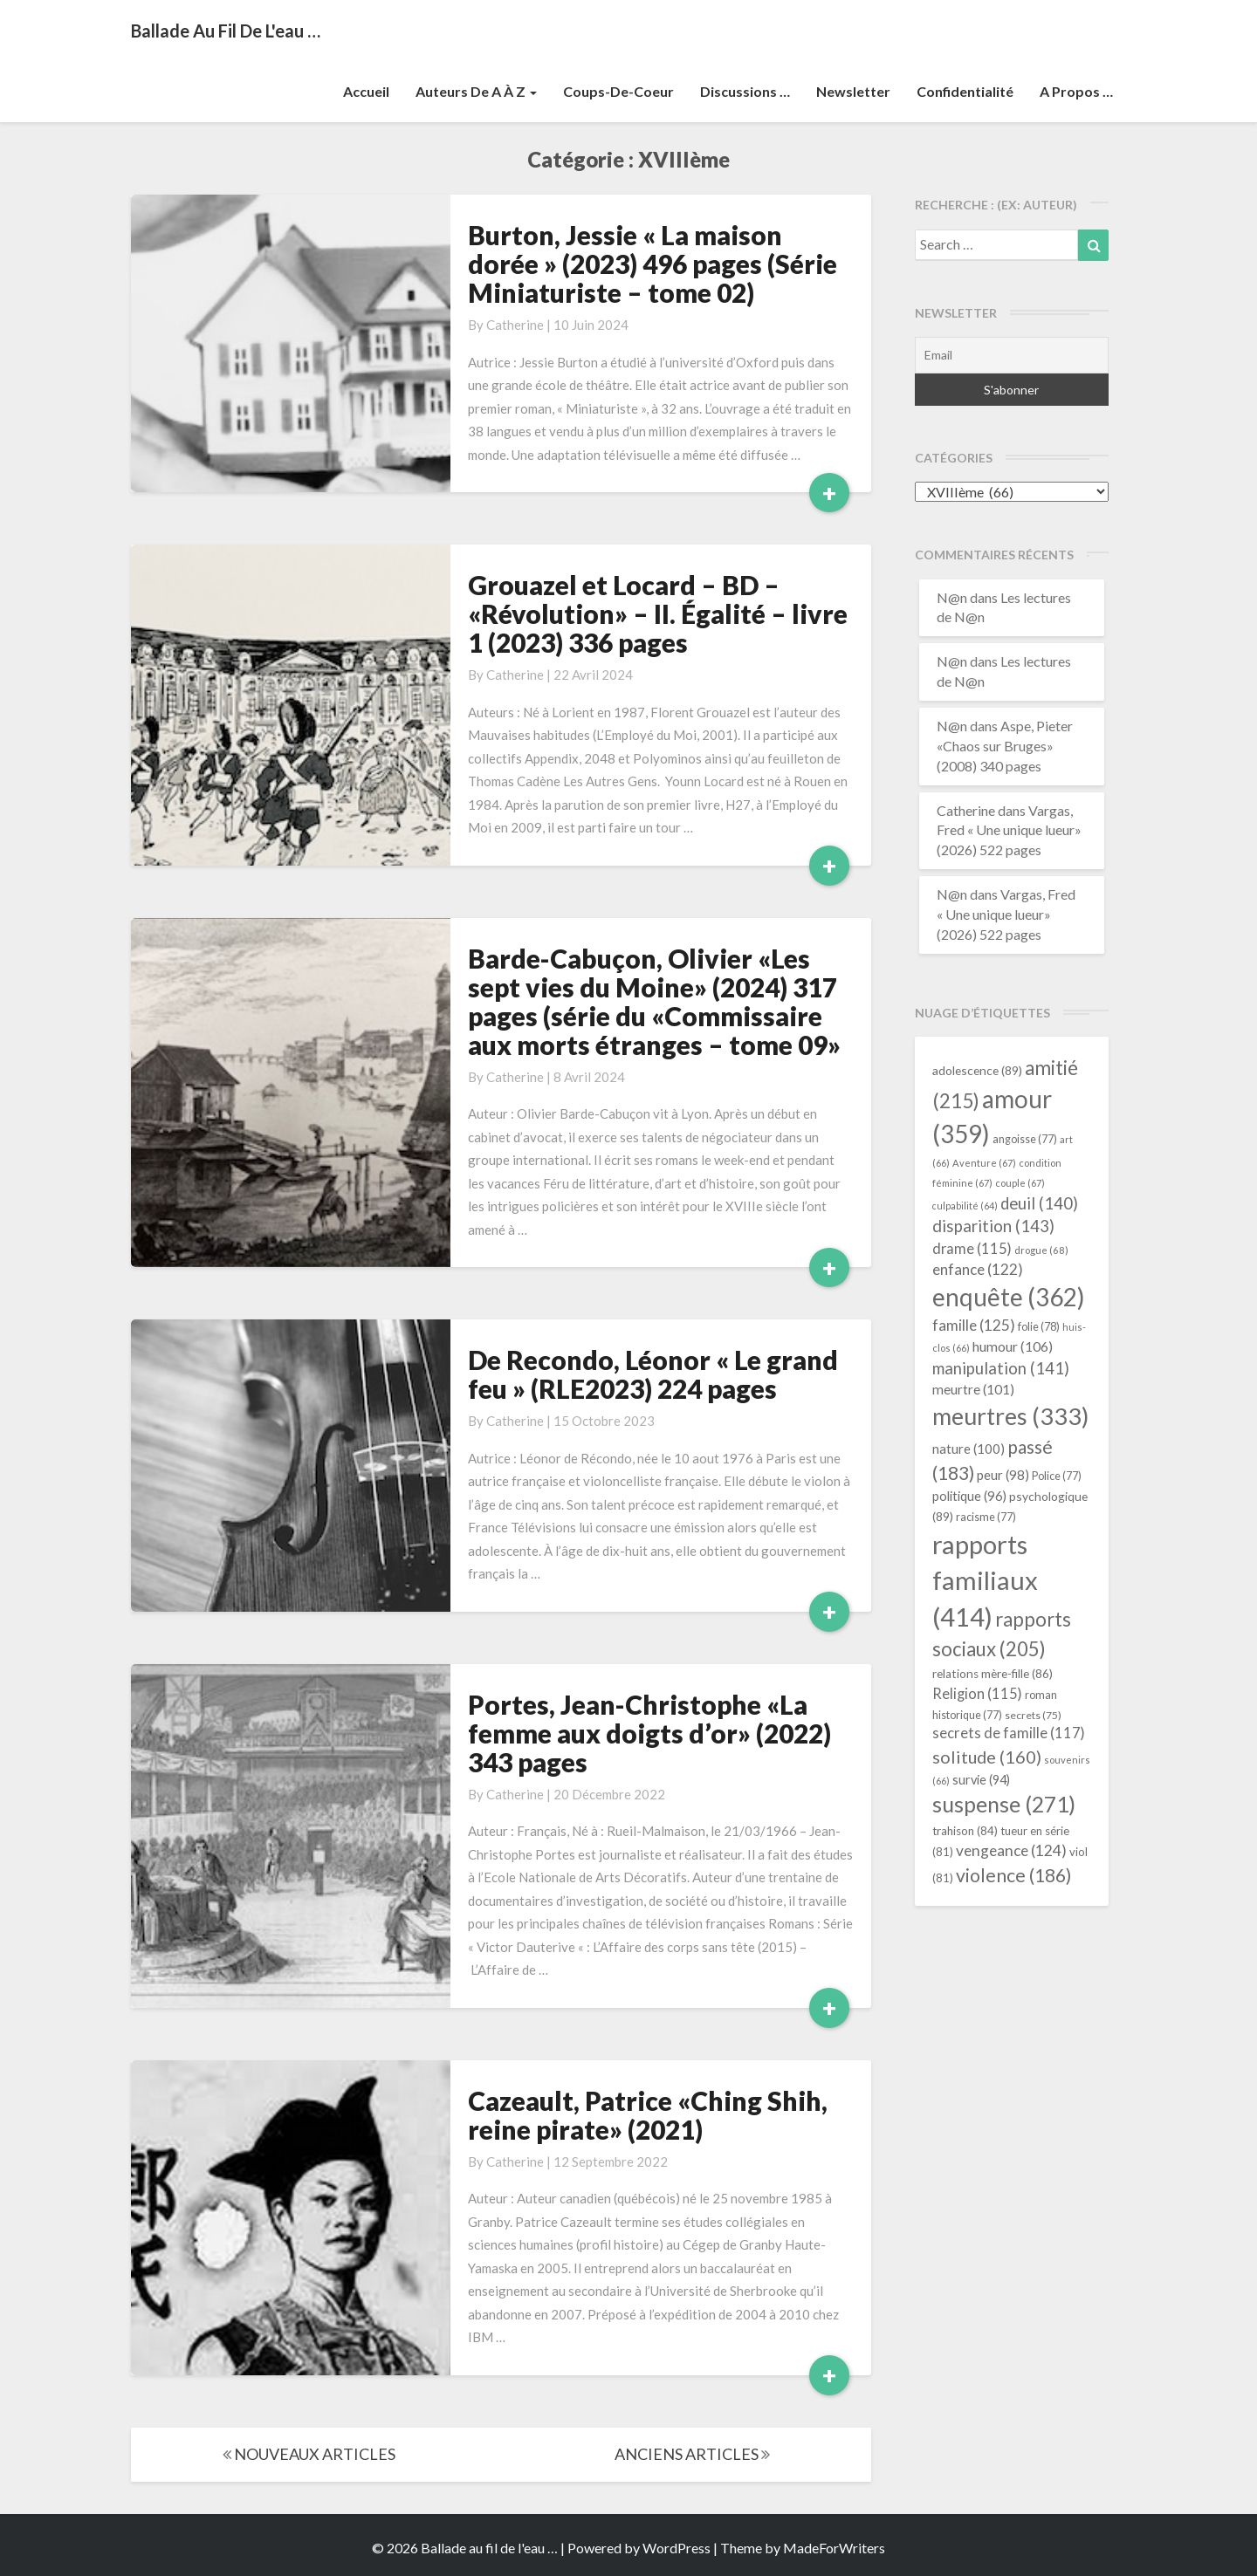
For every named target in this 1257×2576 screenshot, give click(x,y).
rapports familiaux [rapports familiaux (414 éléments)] (985, 1581)
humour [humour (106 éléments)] (1012, 1346)
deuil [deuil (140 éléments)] (1039, 1203)
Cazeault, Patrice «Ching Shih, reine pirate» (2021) (648, 2115)
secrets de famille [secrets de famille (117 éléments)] (1008, 1733)
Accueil (366, 91)
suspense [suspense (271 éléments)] (1003, 1804)
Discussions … (745, 91)
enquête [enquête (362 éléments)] (1008, 1297)
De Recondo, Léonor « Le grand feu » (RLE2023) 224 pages (653, 1374)
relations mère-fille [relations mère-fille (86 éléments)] (992, 1674)
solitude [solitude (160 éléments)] (986, 1756)
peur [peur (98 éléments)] (1003, 1475)
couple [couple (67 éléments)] (1020, 1183)
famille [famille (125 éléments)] (973, 1325)
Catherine (515, 324)
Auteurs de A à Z (476, 91)
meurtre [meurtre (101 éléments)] (973, 1389)
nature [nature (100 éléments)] (968, 1448)
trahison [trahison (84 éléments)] (965, 1831)
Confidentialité (965, 91)
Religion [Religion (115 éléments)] (977, 1693)
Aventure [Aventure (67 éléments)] (984, 1162)
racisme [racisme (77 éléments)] (986, 1517)
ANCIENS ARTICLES (692, 2453)
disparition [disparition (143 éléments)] (993, 1226)
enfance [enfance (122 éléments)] (977, 1269)
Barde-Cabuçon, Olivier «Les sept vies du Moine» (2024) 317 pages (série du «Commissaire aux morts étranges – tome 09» (654, 1001)
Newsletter (853, 91)
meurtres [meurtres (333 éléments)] (1010, 1415)
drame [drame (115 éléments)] (972, 1248)
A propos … (1076, 91)
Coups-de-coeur (618, 91)
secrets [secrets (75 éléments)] (1033, 1715)
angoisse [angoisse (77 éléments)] (1025, 1139)
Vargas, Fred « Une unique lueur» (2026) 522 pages (1009, 830)
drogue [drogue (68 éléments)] (1041, 1250)
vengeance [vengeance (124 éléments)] (1011, 1850)
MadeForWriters (834, 2547)
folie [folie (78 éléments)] (1039, 1326)
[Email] (1012, 355)
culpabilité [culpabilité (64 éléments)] (965, 1205)
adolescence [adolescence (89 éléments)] (977, 1070)
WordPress (676, 2547)
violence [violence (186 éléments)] (1014, 1875)
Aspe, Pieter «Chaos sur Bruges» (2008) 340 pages (1005, 745)
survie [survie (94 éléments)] (981, 1779)
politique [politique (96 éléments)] (969, 1496)
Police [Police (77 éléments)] (1057, 1476)
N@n (952, 597)
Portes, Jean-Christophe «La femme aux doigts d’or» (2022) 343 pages (649, 1733)
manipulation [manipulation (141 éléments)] (1000, 1368)
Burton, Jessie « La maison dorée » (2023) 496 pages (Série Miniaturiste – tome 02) (652, 263)
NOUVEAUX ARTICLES (309, 2453)
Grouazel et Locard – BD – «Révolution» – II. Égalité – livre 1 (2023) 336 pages (658, 613)
